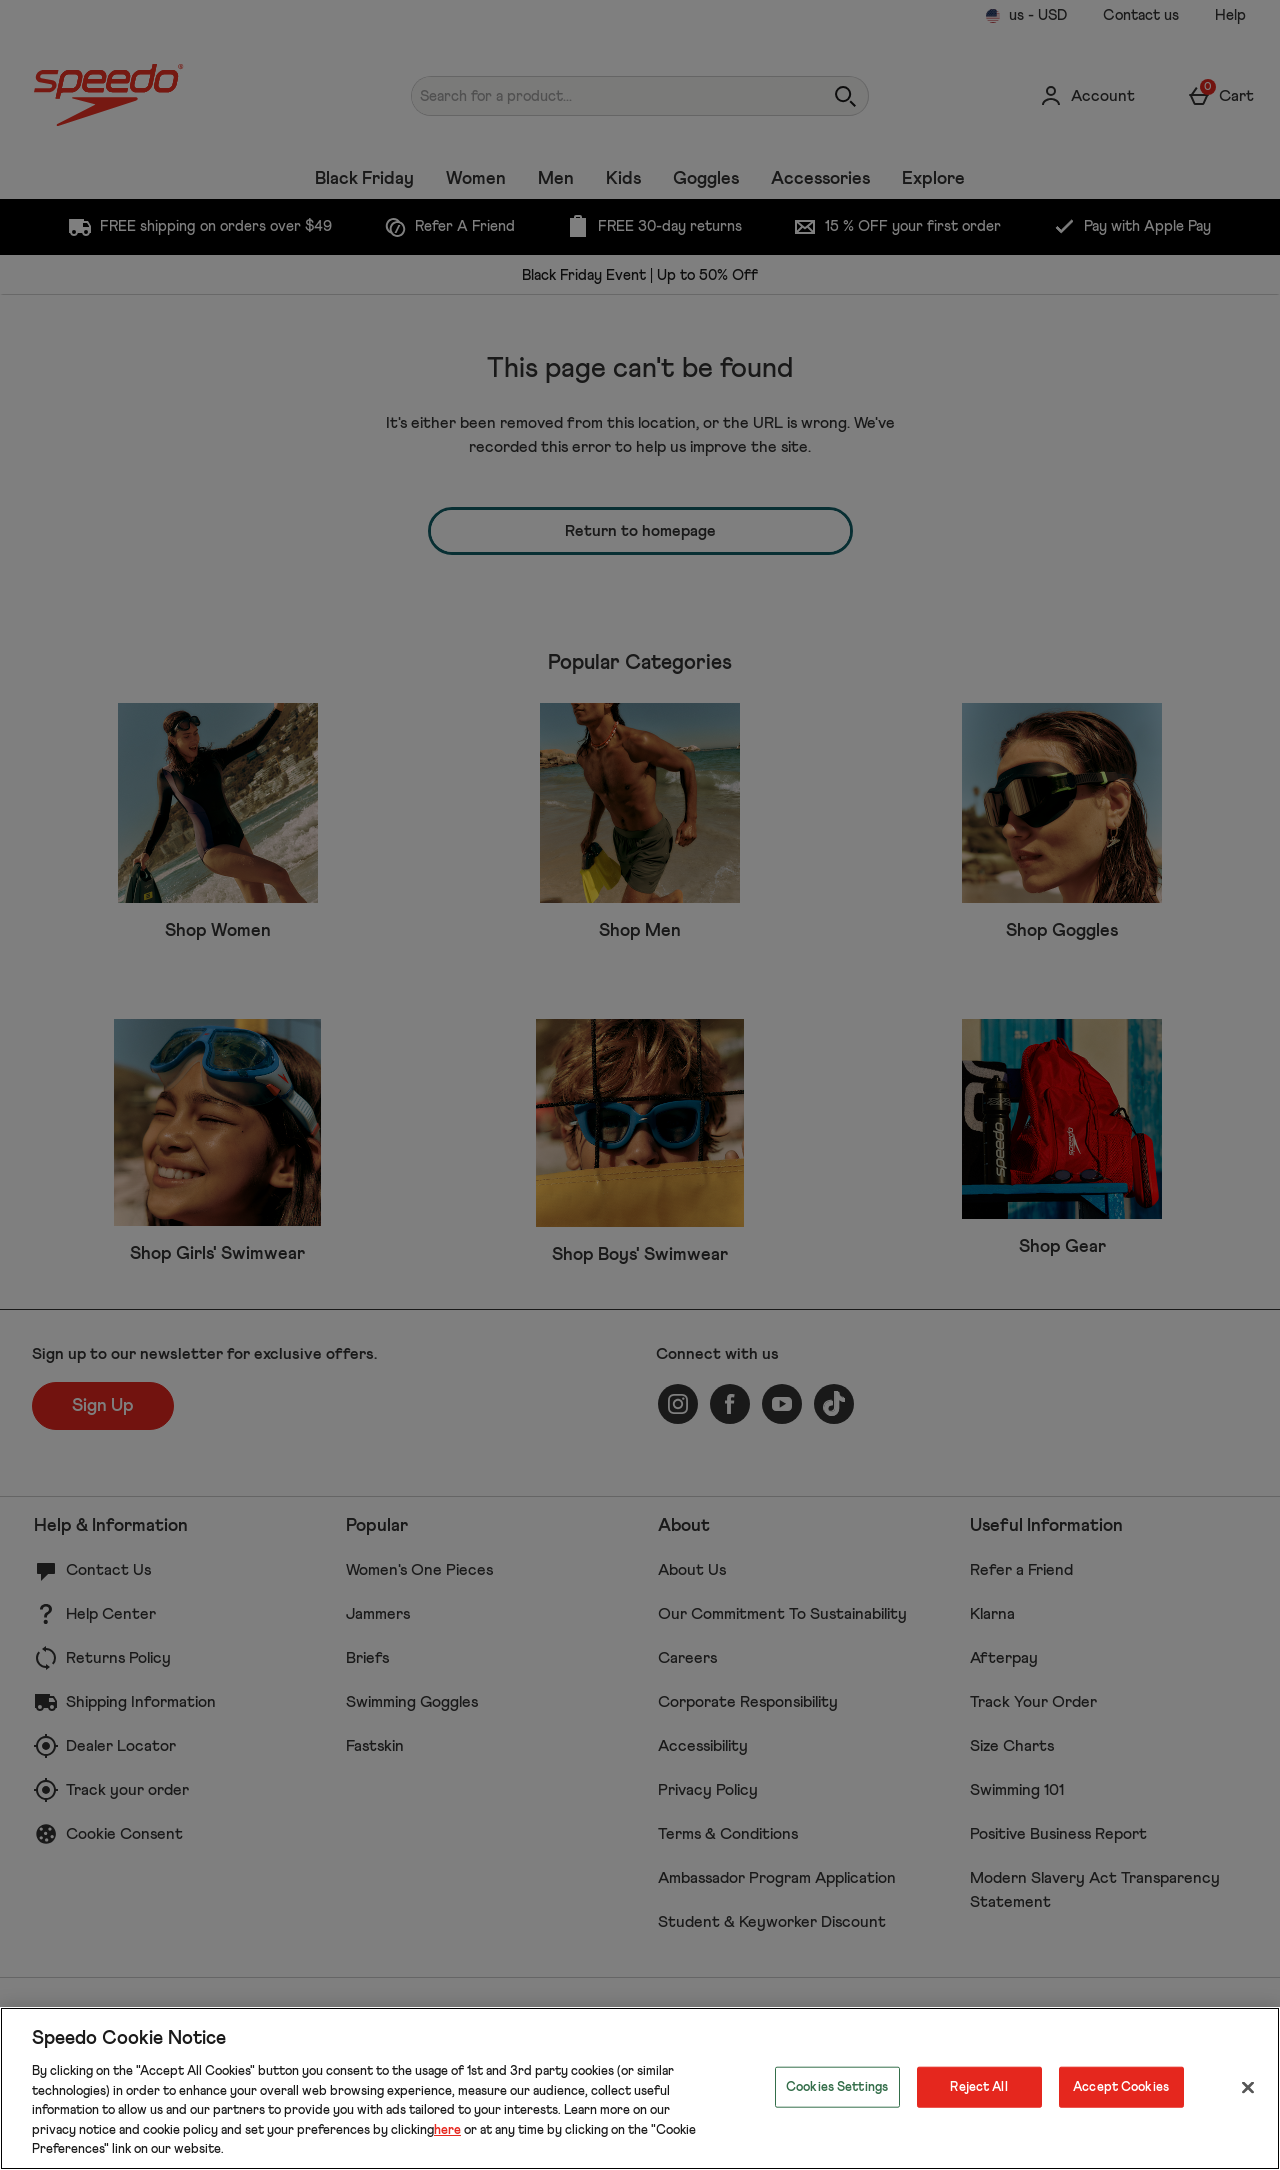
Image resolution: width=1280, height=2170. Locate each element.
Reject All (978, 2086)
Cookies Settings (837, 2086)
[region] (640, 2088)
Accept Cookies (1121, 2086)
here (447, 2130)
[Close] (1248, 2087)
